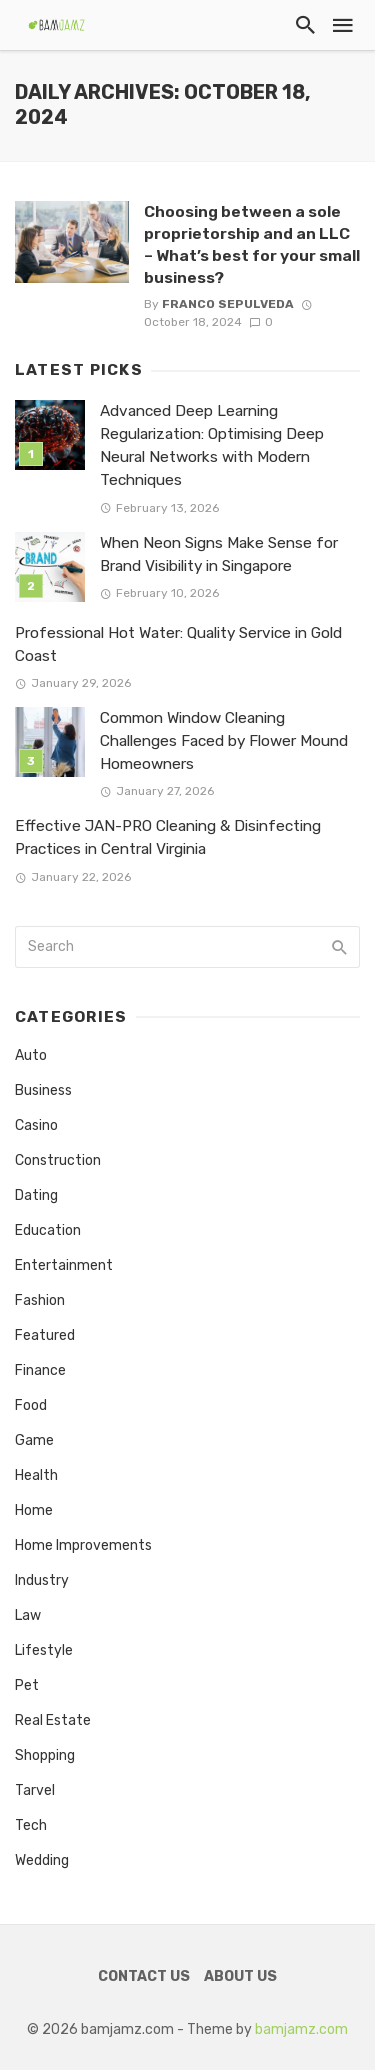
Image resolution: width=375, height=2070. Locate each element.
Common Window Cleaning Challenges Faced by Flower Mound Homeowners (224, 741)
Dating (36, 1195)
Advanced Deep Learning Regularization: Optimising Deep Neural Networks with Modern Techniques (212, 445)
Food (31, 1405)
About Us (240, 1976)
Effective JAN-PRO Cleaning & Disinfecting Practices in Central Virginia (168, 837)
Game (34, 1440)
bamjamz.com (301, 2029)
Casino (36, 1125)
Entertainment (64, 1265)
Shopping (45, 1755)
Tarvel (35, 1790)
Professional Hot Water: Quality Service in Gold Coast (178, 644)
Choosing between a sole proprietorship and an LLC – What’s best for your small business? (252, 244)
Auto (31, 1055)
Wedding (42, 1860)
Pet (27, 1685)
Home (34, 1510)
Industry (42, 1580)
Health (36, 1475)
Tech (31, 1825)
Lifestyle (44, 1650)
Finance (40, 1370)
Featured (45, 1335)
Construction (58, 1160)
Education (48, 1230)
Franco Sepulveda (228, 304)
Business (43, 1090)
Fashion (40, 1300)
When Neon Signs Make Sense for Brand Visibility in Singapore (219, 554)
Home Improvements (83, 1545)
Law (28, 1615)
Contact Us (144, 1976)
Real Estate (53, 1720)
